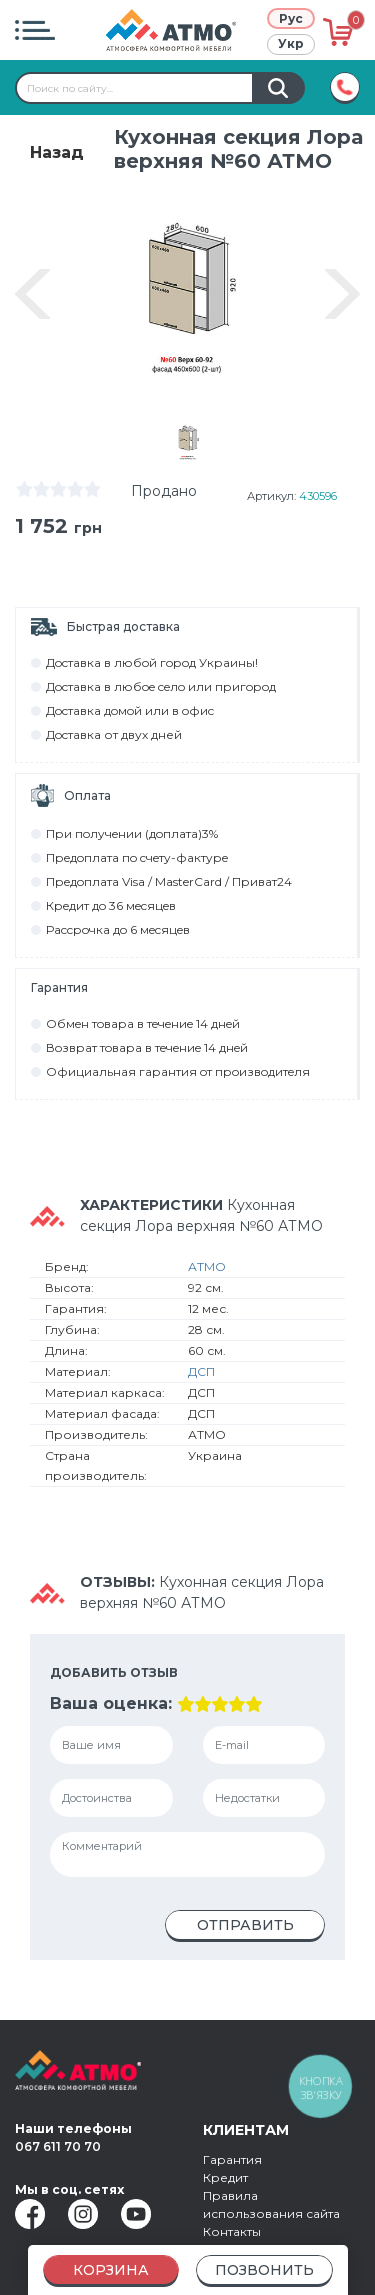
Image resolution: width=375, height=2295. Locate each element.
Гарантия (232, 2159)
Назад (57, 152)
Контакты (232, 2231)
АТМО (207, 1271)
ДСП (201, 1376)
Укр (291, 43)
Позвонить (264, 2270)
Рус (291, 18)
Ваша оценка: (111, 1708)
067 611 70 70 (58, 2146)
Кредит (225, 2177)
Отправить (245, 1930)
